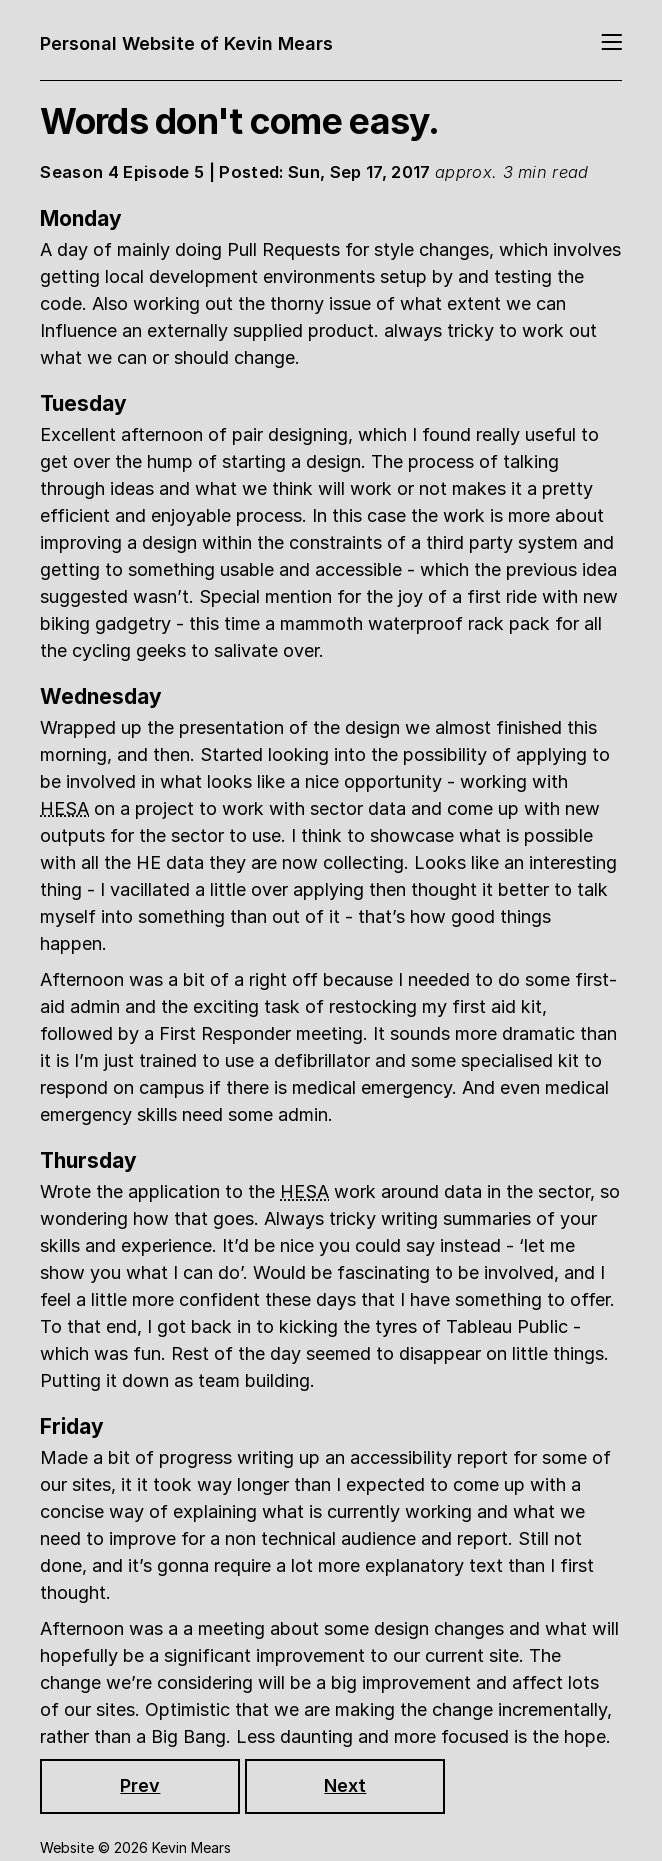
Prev (140, 1785)
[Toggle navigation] (611, 43)
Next (345, 1785)
